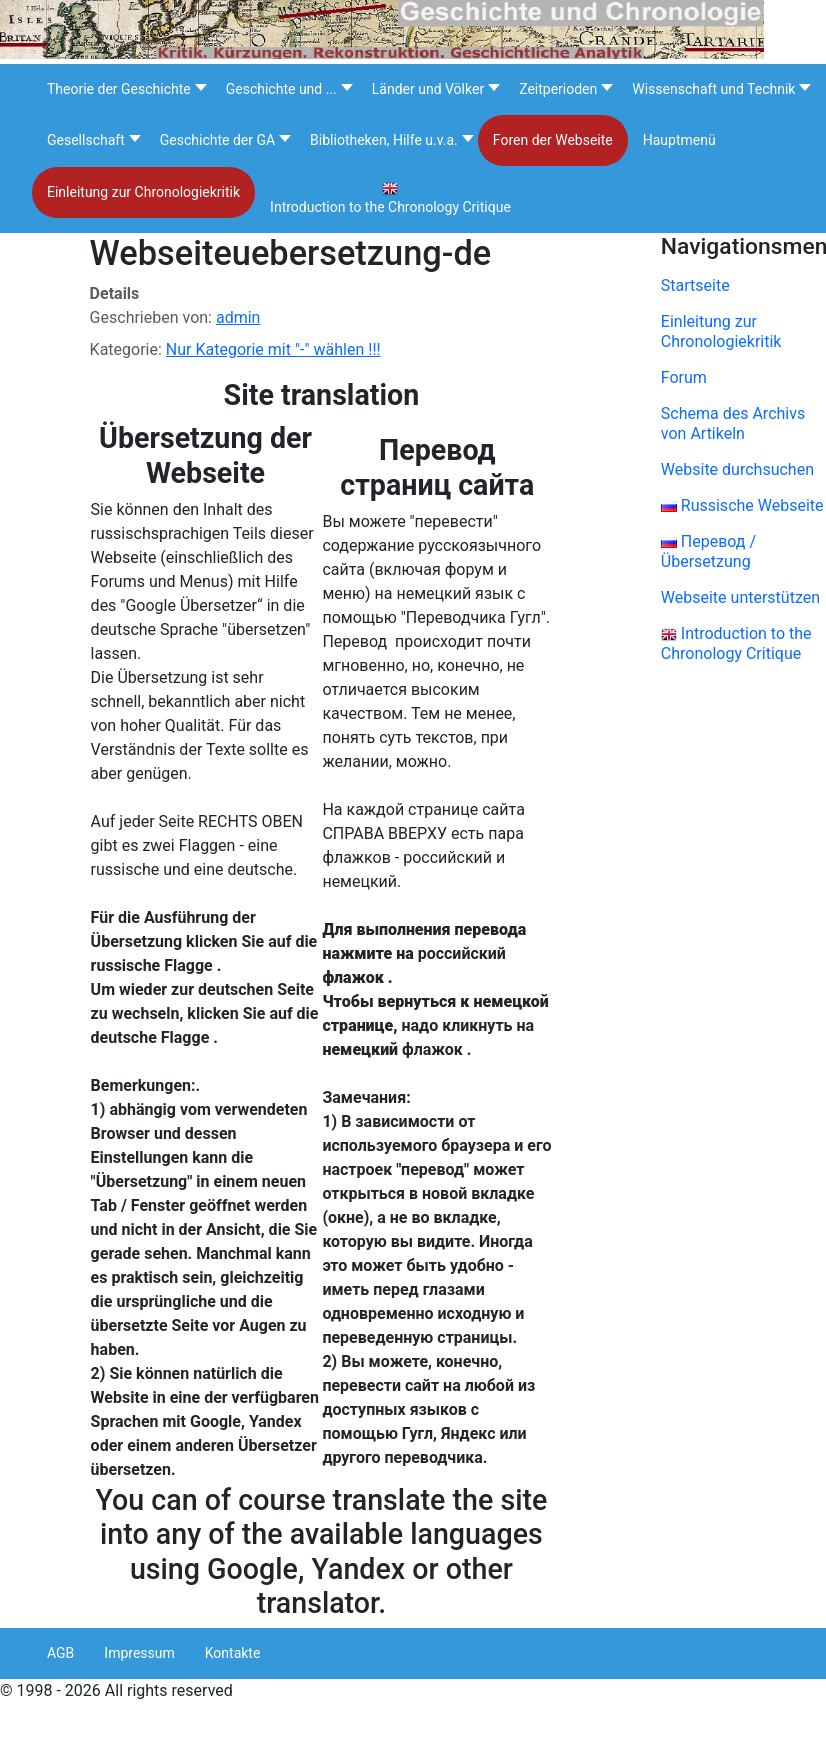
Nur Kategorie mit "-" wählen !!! (273, 349)
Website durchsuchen (737, 469)
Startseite (695, 285)
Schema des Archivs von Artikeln (733, 423)
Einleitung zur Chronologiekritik (721, 331)
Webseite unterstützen (740, 597)
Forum (684, 377)
